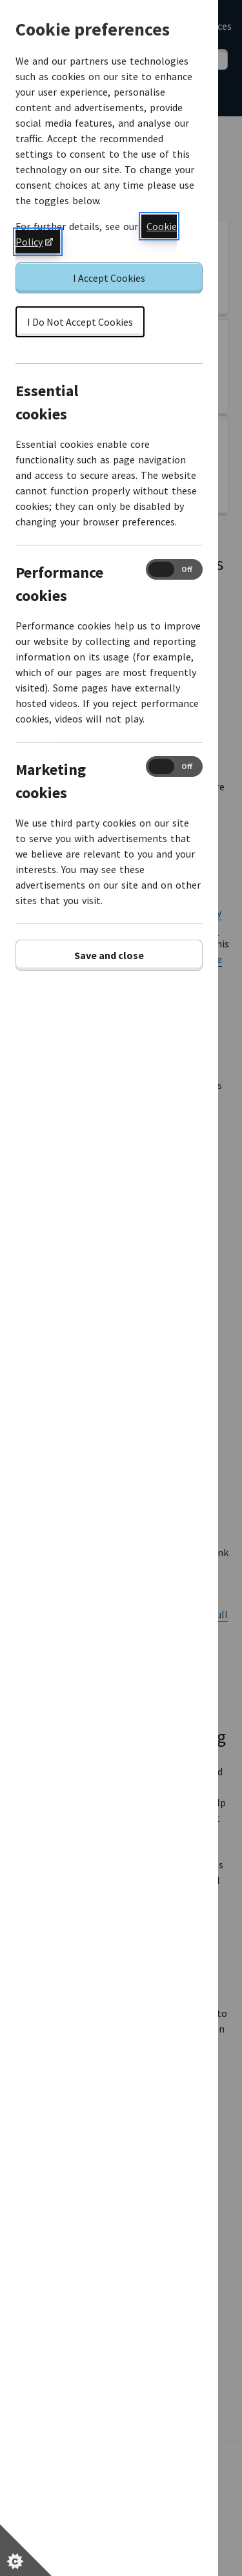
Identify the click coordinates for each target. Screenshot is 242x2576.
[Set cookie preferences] (26, 2550)
